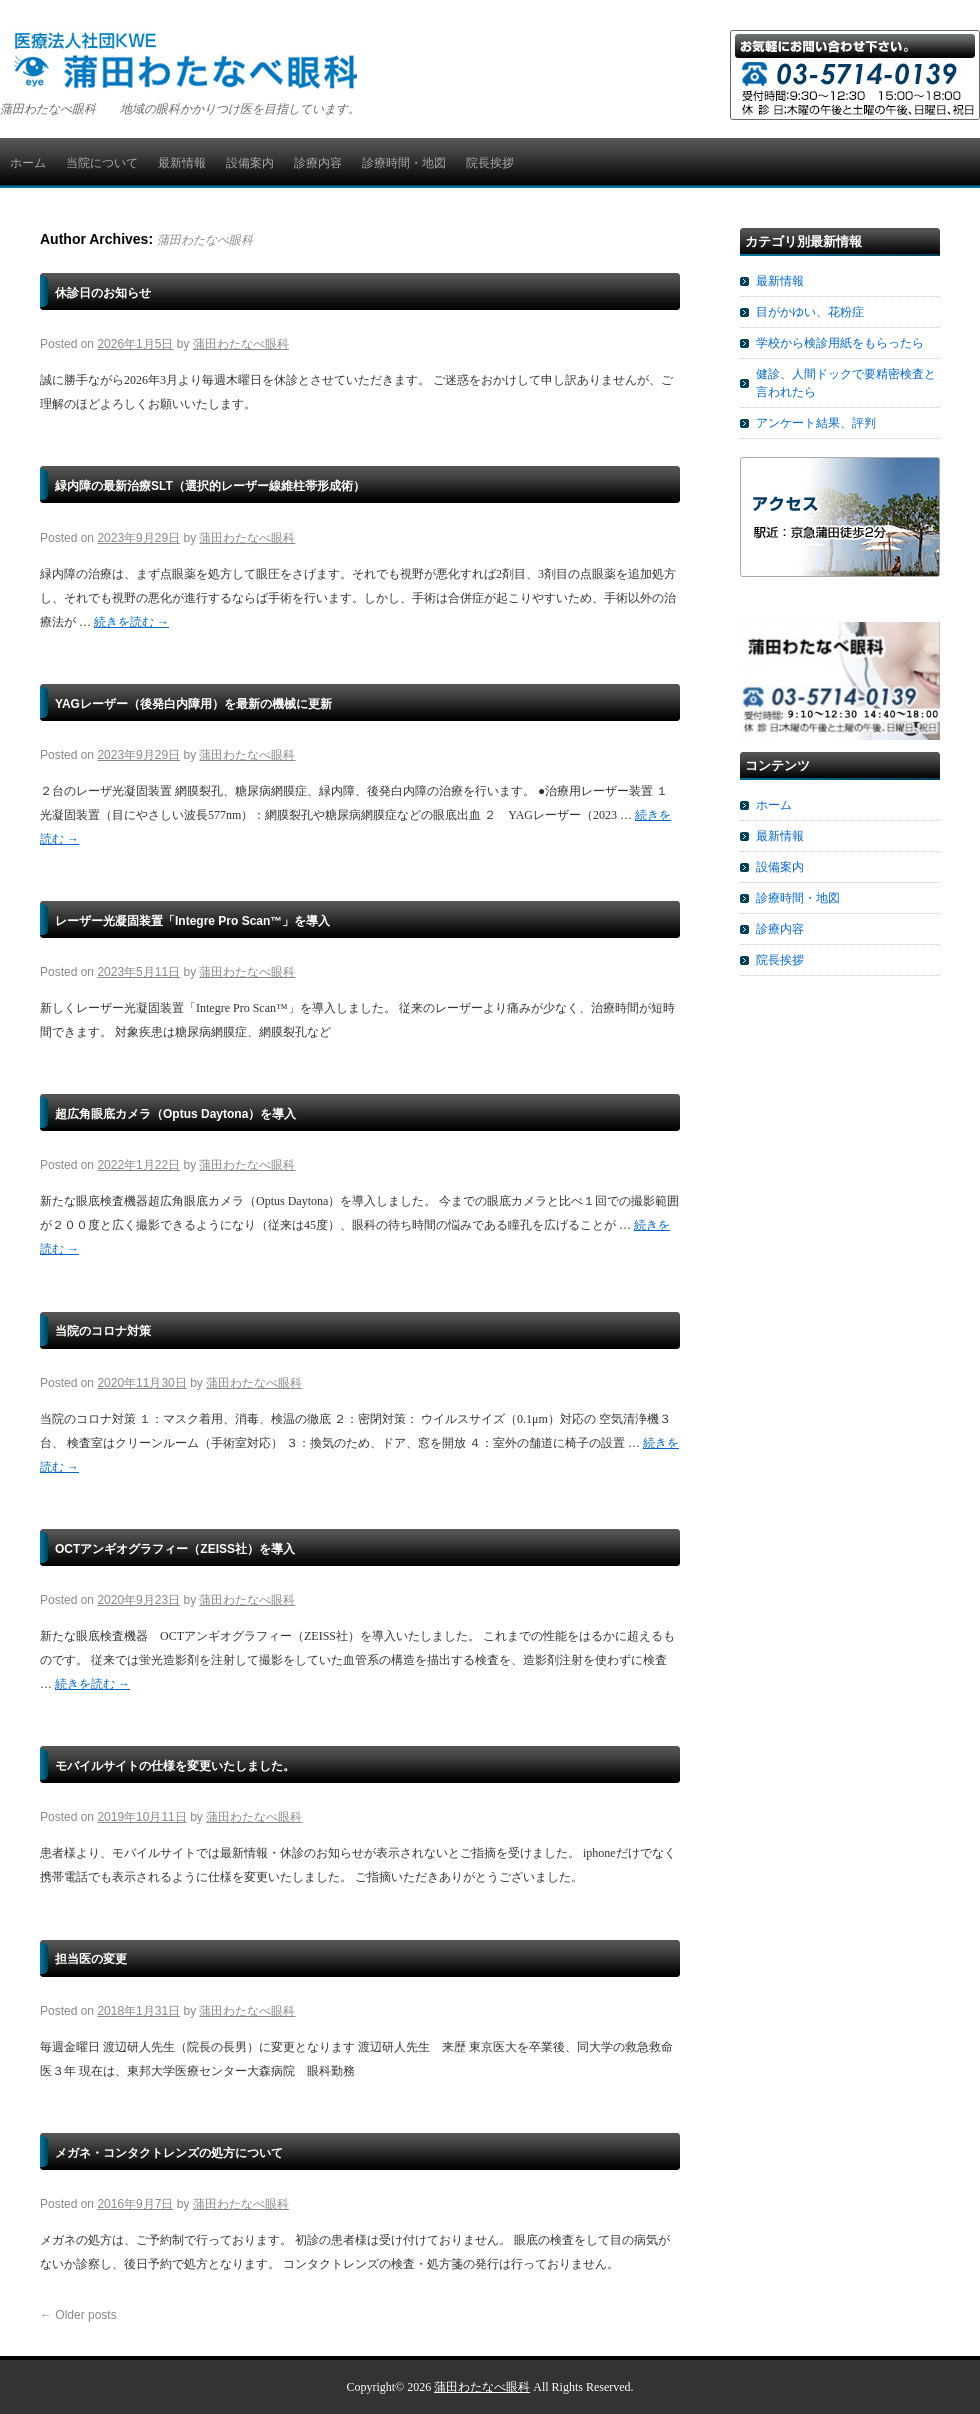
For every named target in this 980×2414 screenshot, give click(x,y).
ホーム (28, 163)
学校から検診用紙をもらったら (840, 343)
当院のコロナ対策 (103, 1331)
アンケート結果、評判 (816, 423)
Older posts (78, 2315)
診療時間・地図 (404, 163)
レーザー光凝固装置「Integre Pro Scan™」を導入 (192, 921)
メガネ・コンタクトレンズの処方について (169, 2153)
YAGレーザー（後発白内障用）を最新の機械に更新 (193, 704)
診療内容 (318, 163)
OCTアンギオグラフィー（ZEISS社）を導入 (175, 1549)
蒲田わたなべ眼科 (205, 240)
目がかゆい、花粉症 (810, 312)
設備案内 (250, 163)
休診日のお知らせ (103, 293)
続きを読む (131, 622)
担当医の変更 (91, 1959)
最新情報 (182, 163)
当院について (102, 163)
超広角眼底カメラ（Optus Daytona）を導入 (175, 1114)
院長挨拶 (490, 163)
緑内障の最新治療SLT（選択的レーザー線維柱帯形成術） (210, 486)
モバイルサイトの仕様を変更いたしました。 (175, 1766)
